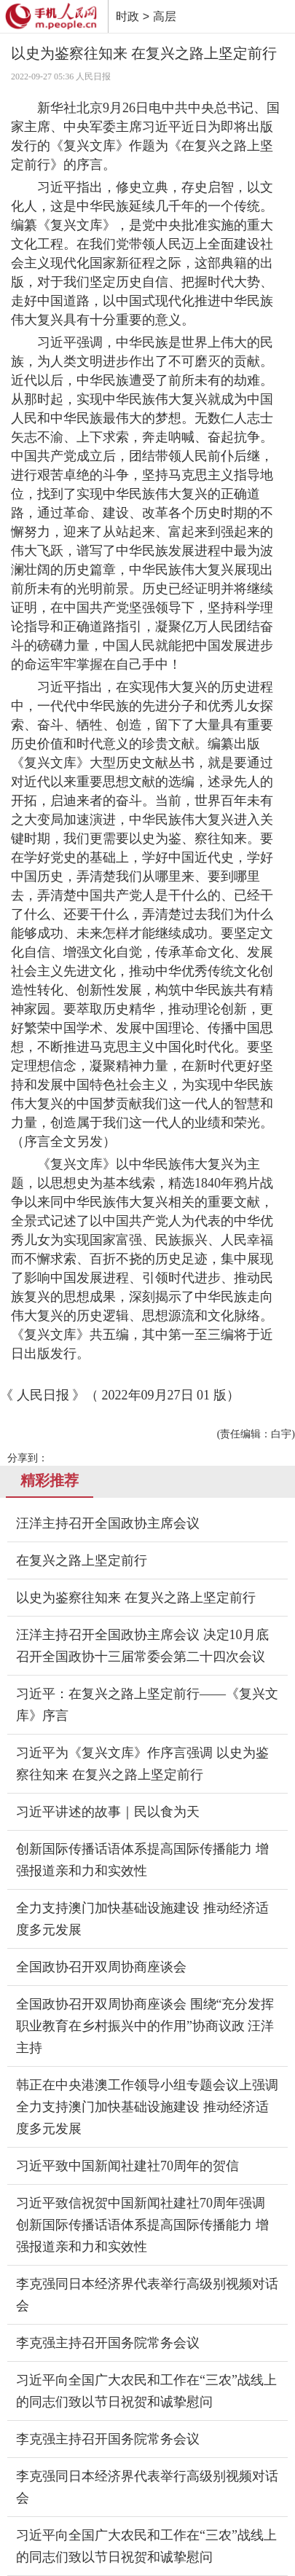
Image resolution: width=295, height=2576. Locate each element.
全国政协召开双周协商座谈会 (101, 1967)
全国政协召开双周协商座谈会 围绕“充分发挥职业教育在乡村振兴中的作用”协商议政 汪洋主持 (145, 2026)
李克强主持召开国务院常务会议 (108, 2343)
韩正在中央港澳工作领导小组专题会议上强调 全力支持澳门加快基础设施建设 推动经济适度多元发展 (147, 2107)
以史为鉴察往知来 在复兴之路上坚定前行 (136, 1597)
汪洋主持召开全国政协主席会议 (108, 1523)
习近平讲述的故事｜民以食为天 (108, 1812)
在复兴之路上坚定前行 (81, 1560)
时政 (127, 16)
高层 (164, 16)
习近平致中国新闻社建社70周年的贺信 (127, 2166)
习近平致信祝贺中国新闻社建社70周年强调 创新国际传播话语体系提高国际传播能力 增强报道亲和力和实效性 (142, 2225)
